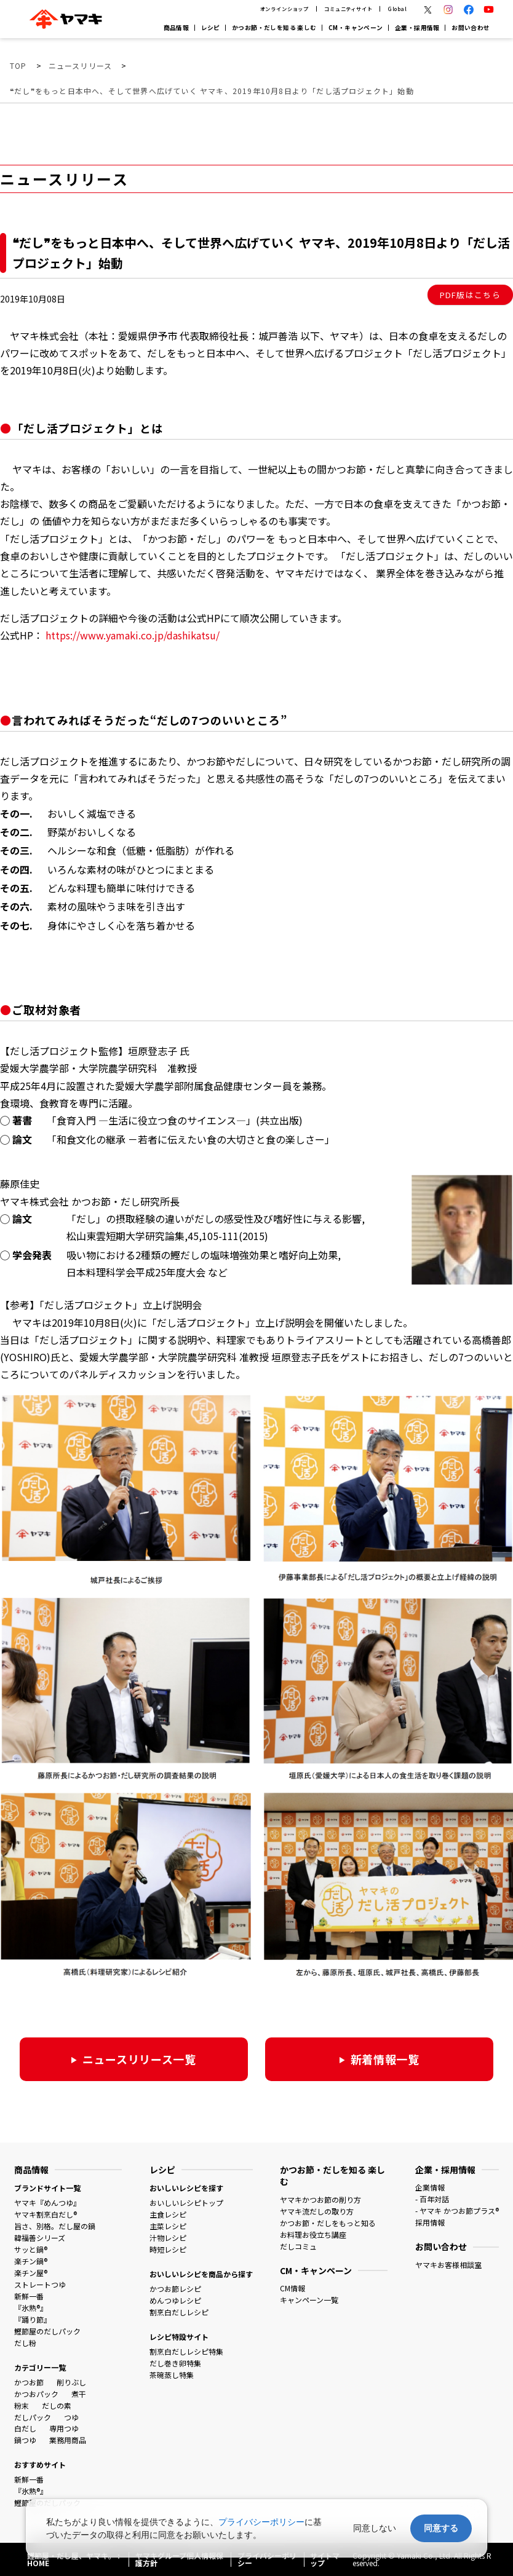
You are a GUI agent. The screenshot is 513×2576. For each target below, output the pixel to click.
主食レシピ (167, 2214)
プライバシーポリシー (261, 2522)
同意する (441, 2528)
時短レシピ (167, 2249)
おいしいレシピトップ (186, 2202)
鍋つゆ (25, 2440)
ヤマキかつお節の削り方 (320, 2199)
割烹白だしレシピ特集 (186, 2351)
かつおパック (36, 2393)
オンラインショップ (284, 8)
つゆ (71, 2417)
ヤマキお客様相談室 (448, 2264)
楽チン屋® (30, 2272)
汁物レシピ (167, 2237)
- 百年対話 (432, 2199)
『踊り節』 (32, 2319)
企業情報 (430, 2187)
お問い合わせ (470, 27)
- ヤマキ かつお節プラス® (457, 2210)
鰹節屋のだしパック (47, 2331)
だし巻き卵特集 (175, 2363)
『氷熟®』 (30, 2307)
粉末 (21, 2405)
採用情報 (430, 2222)
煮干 (78, 2393)
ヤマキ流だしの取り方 (317, 2211)
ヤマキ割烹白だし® (45, 2214)
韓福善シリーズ (39, 2237)
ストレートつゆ (40, 2284)
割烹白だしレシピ (179, 2312)
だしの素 (56, 2405)
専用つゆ (64, 2428)
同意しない (374, 2528)
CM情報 (292, 2288)
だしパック (32, 2417)
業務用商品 (67, 2440)
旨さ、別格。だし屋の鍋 (54, 2226)
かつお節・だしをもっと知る (328, 2223)
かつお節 (29, 2382)
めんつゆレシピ (175, 2300)
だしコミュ (298, 2246)
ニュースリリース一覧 (139, 2059)
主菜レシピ (167, 2226)
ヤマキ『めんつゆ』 (47, 2202)
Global (397, 8)
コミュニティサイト (348, 8)
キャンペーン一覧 (309, 2299)
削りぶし (71, 2382)
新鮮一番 (29, 2296)
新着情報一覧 (385, 2059)
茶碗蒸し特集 (171, 2374)
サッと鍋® (30, 2249)
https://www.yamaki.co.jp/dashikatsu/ (133, 635)
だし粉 (25, 2342)
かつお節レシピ (175, 2288)
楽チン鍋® (30, 2261)
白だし (25, 2428)
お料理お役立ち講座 (313, 2234)
